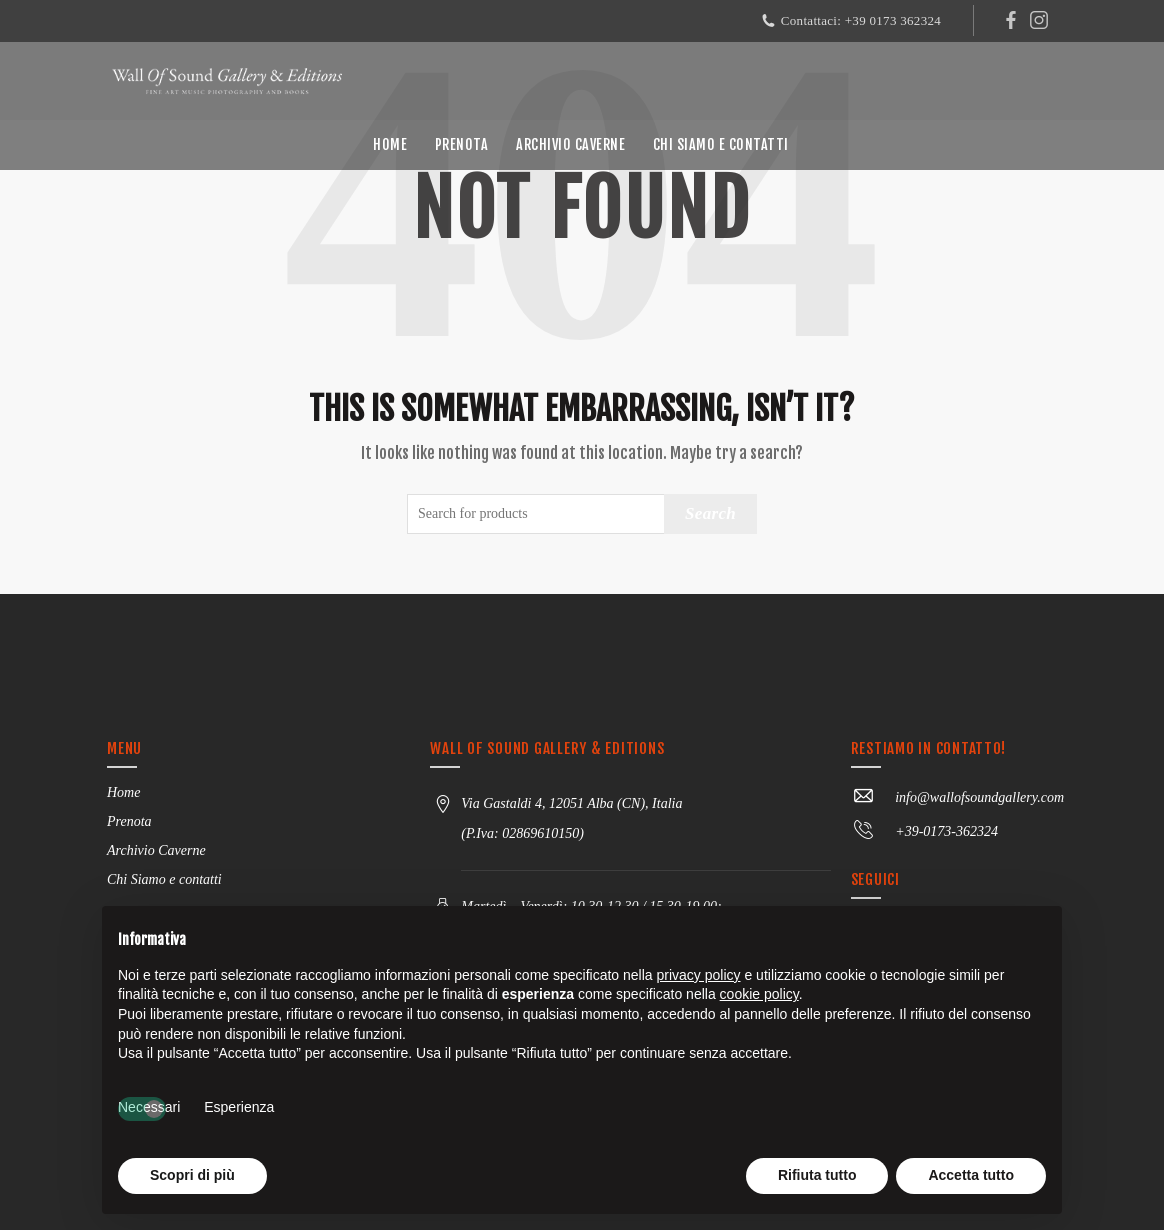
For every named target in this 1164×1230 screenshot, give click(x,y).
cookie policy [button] (759, 994)
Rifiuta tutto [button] (817, 1175)
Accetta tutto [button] (971, 1175)
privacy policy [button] (699, 975)
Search (710, 513)
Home (390, 144)
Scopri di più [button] (192, 1175)
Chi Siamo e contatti (721, 144)
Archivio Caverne (570, 144)
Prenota (462, 144)
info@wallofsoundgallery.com (957, 797)
